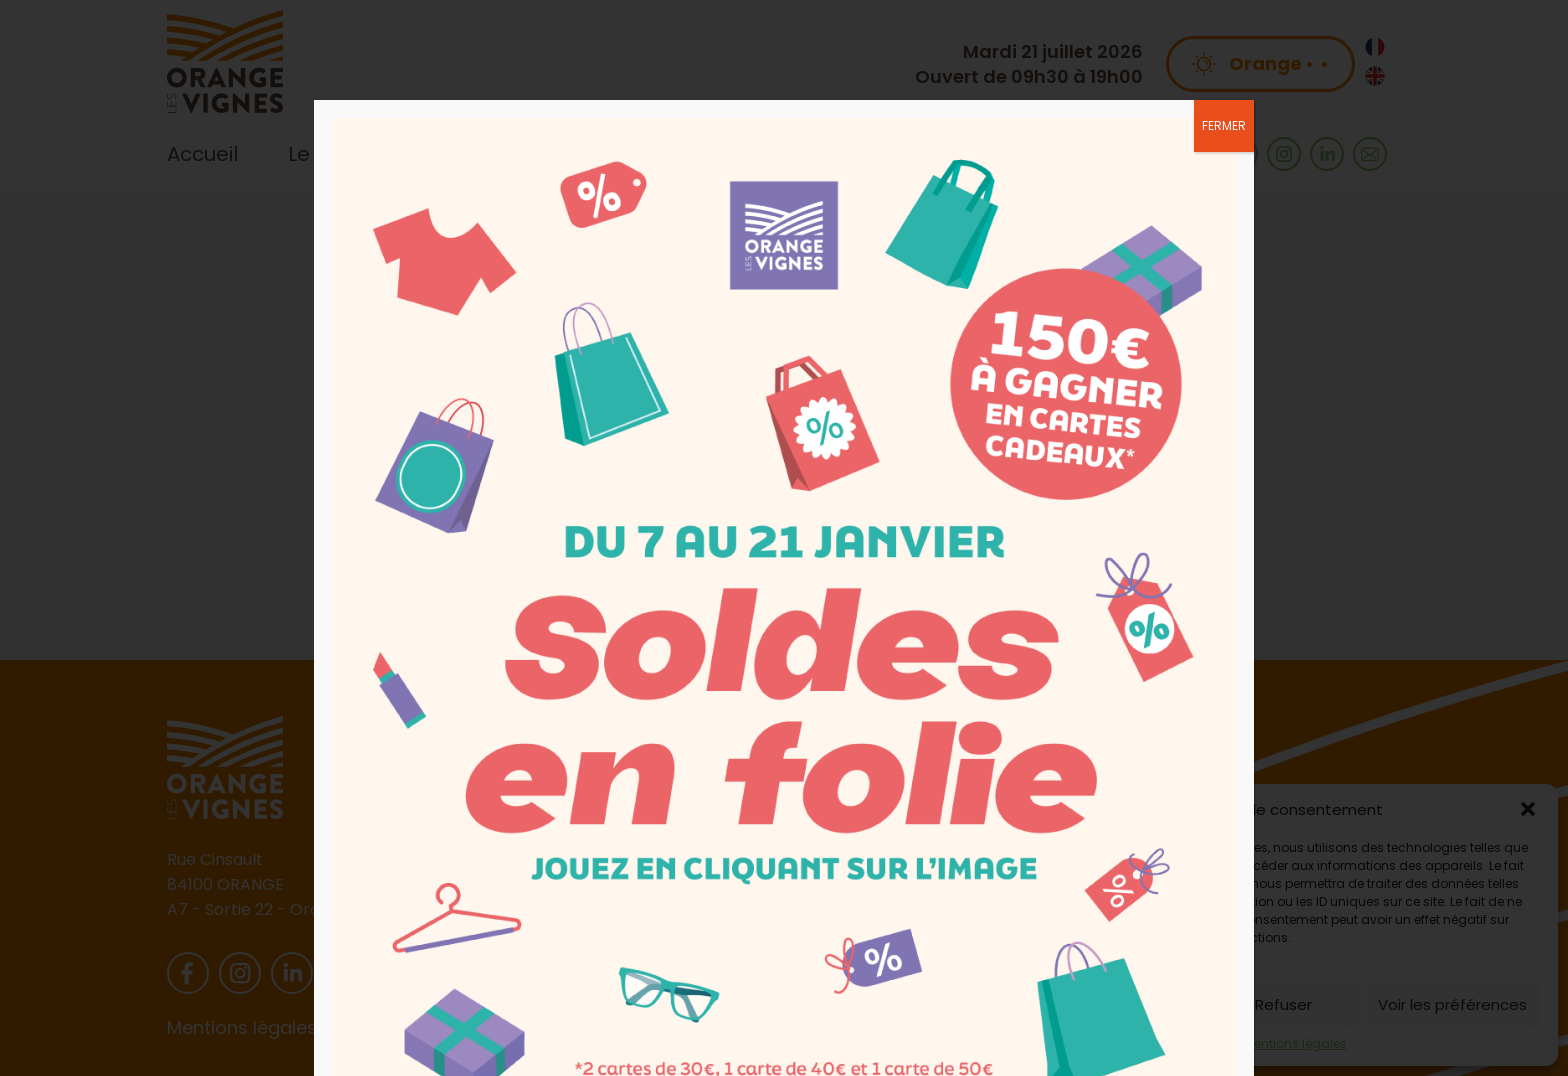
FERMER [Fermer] (1224, 125)
